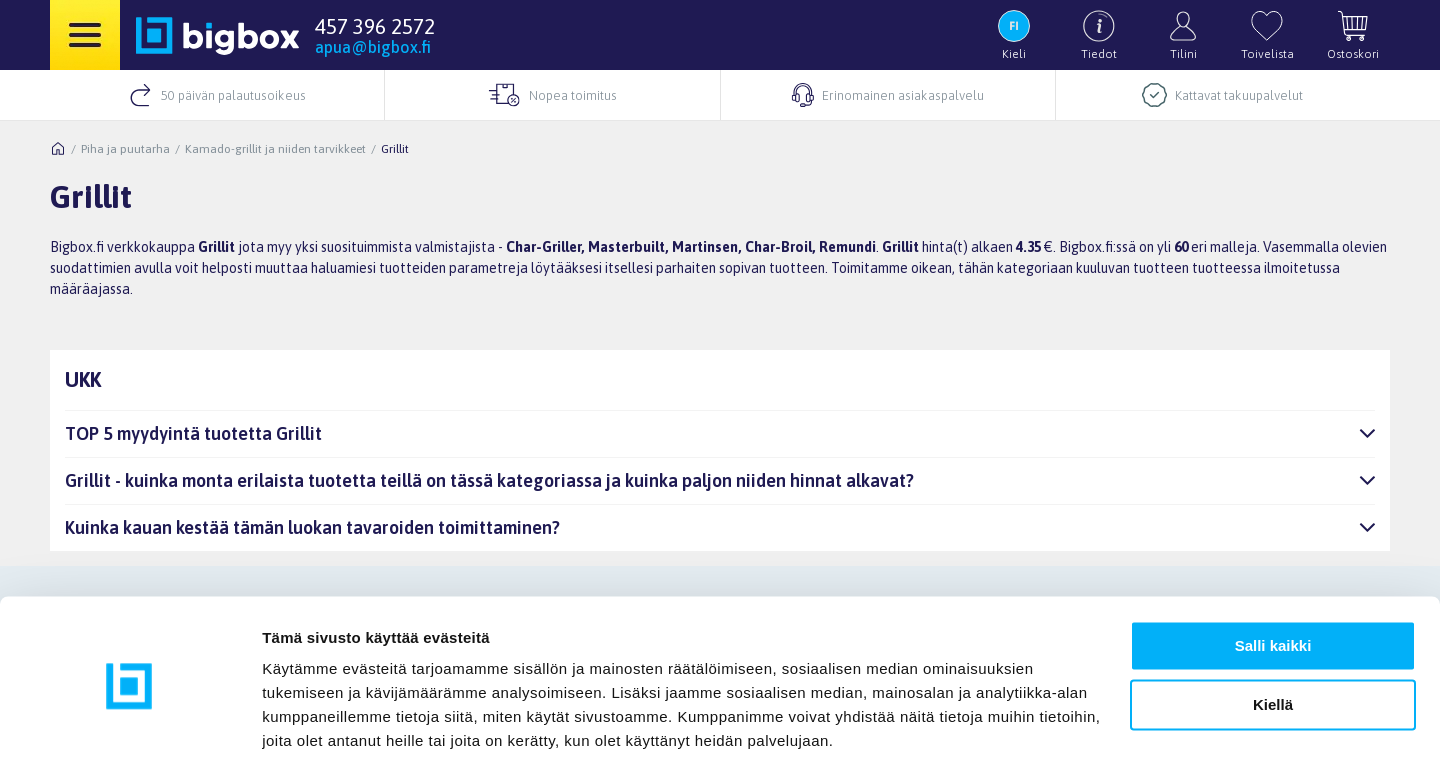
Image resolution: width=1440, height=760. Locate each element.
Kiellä (1273, 628)
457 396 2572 (375, 26)
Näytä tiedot (305, 720)
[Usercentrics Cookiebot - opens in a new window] (129, 721)
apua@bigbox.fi (373, 47)
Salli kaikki (1273, 570)
